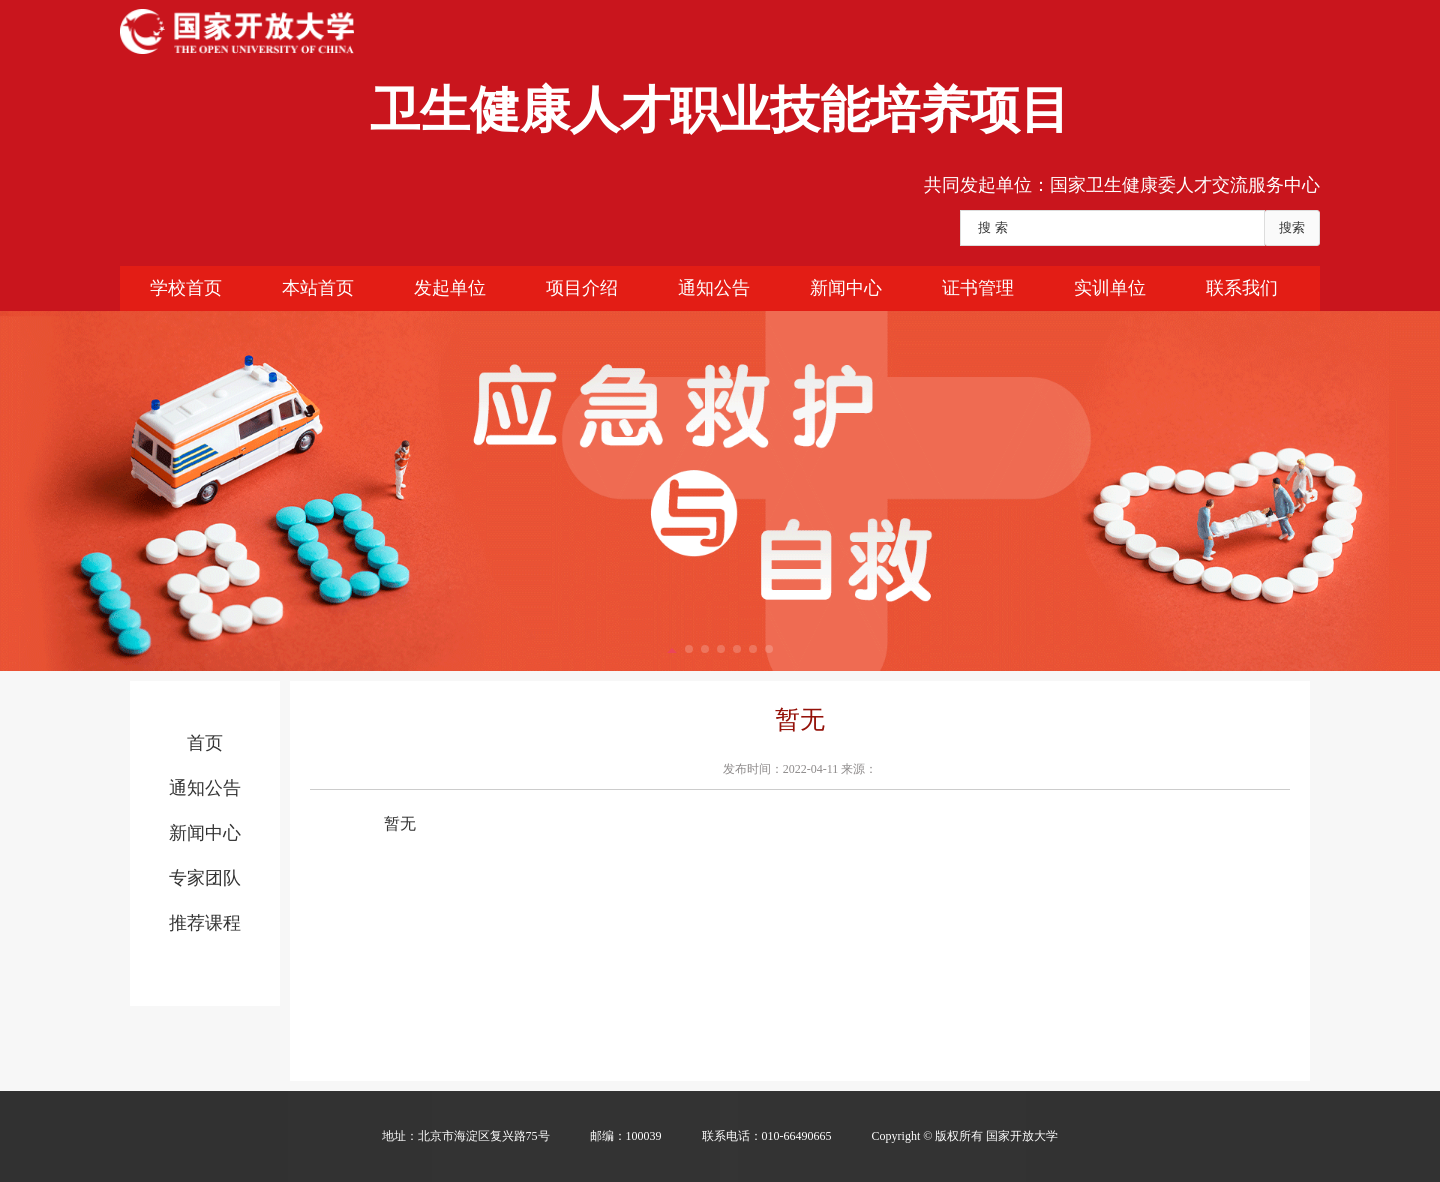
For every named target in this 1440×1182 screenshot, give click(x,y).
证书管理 (978, 288)
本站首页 (318, 288)
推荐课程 (205, 923)
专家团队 (205, 878)
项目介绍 (582, 288)
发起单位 (450, 288)
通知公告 (714, 288)
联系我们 (1242, 288)
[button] (672, 648)
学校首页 (186, 288)
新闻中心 (846, 288)
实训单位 (1110, 288)
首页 (205, 743)
